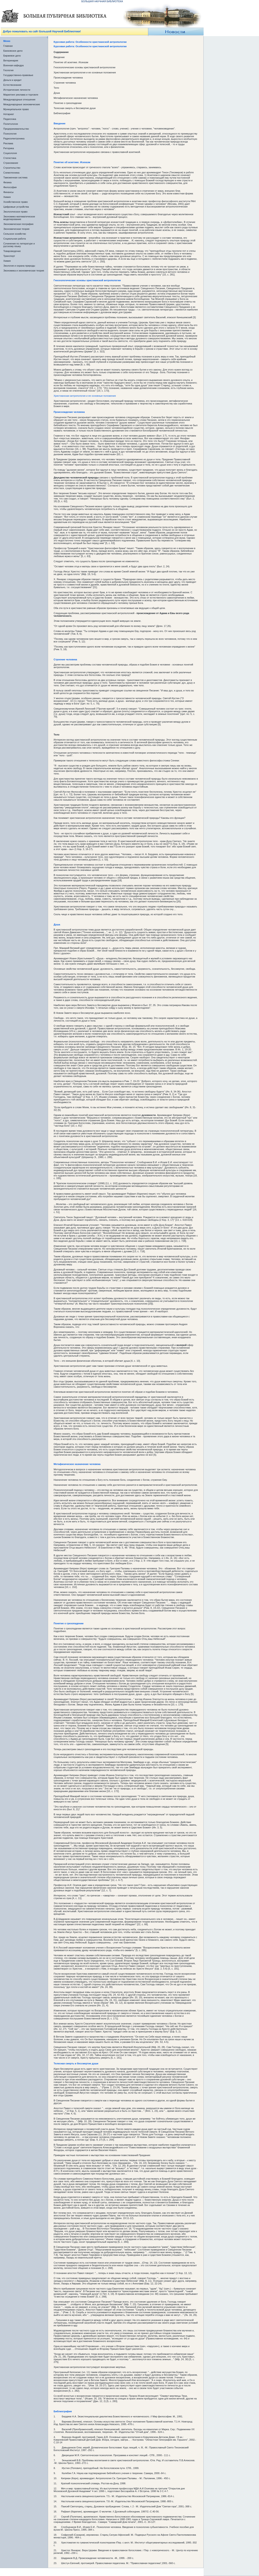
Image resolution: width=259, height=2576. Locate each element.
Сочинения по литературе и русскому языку (19, 245)
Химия (7, 197)
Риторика (8, 148)
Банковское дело (13, 50)
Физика (7, 182)
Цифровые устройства (16, 206)
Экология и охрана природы (19, 265)
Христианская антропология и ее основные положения (85, 395)
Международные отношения (19, 99)
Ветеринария (10, 60)
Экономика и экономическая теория (23, 270)
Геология (8, 70)
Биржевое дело (12, 55)
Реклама (8, 143)
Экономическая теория (16, 229)
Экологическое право (15, 211)
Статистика (9, 158)
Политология (10, 124)
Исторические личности (16, 89)
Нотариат (8, 114)
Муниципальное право (16, 109)
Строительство (11, 167)
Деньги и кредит (12, 80)
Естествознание (12, 85)
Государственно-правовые (18, 75)
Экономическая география (18, 224)
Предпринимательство (16, 128)
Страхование (10, 163)
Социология (10, 153)
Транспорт (9, 256)
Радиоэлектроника (13, 138)
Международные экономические (21, 104)
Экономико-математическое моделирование (19, 217)
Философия (10, 187)
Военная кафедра (13, 65)
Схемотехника (11, 172)
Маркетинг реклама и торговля (20, 94)
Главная (8, 46)
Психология (10, 133)
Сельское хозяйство (14, 233)
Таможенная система (15, 177)
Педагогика (9, 119)
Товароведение (12, 251)
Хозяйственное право (15, 202)
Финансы (8, 192)
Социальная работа (14, 238)
